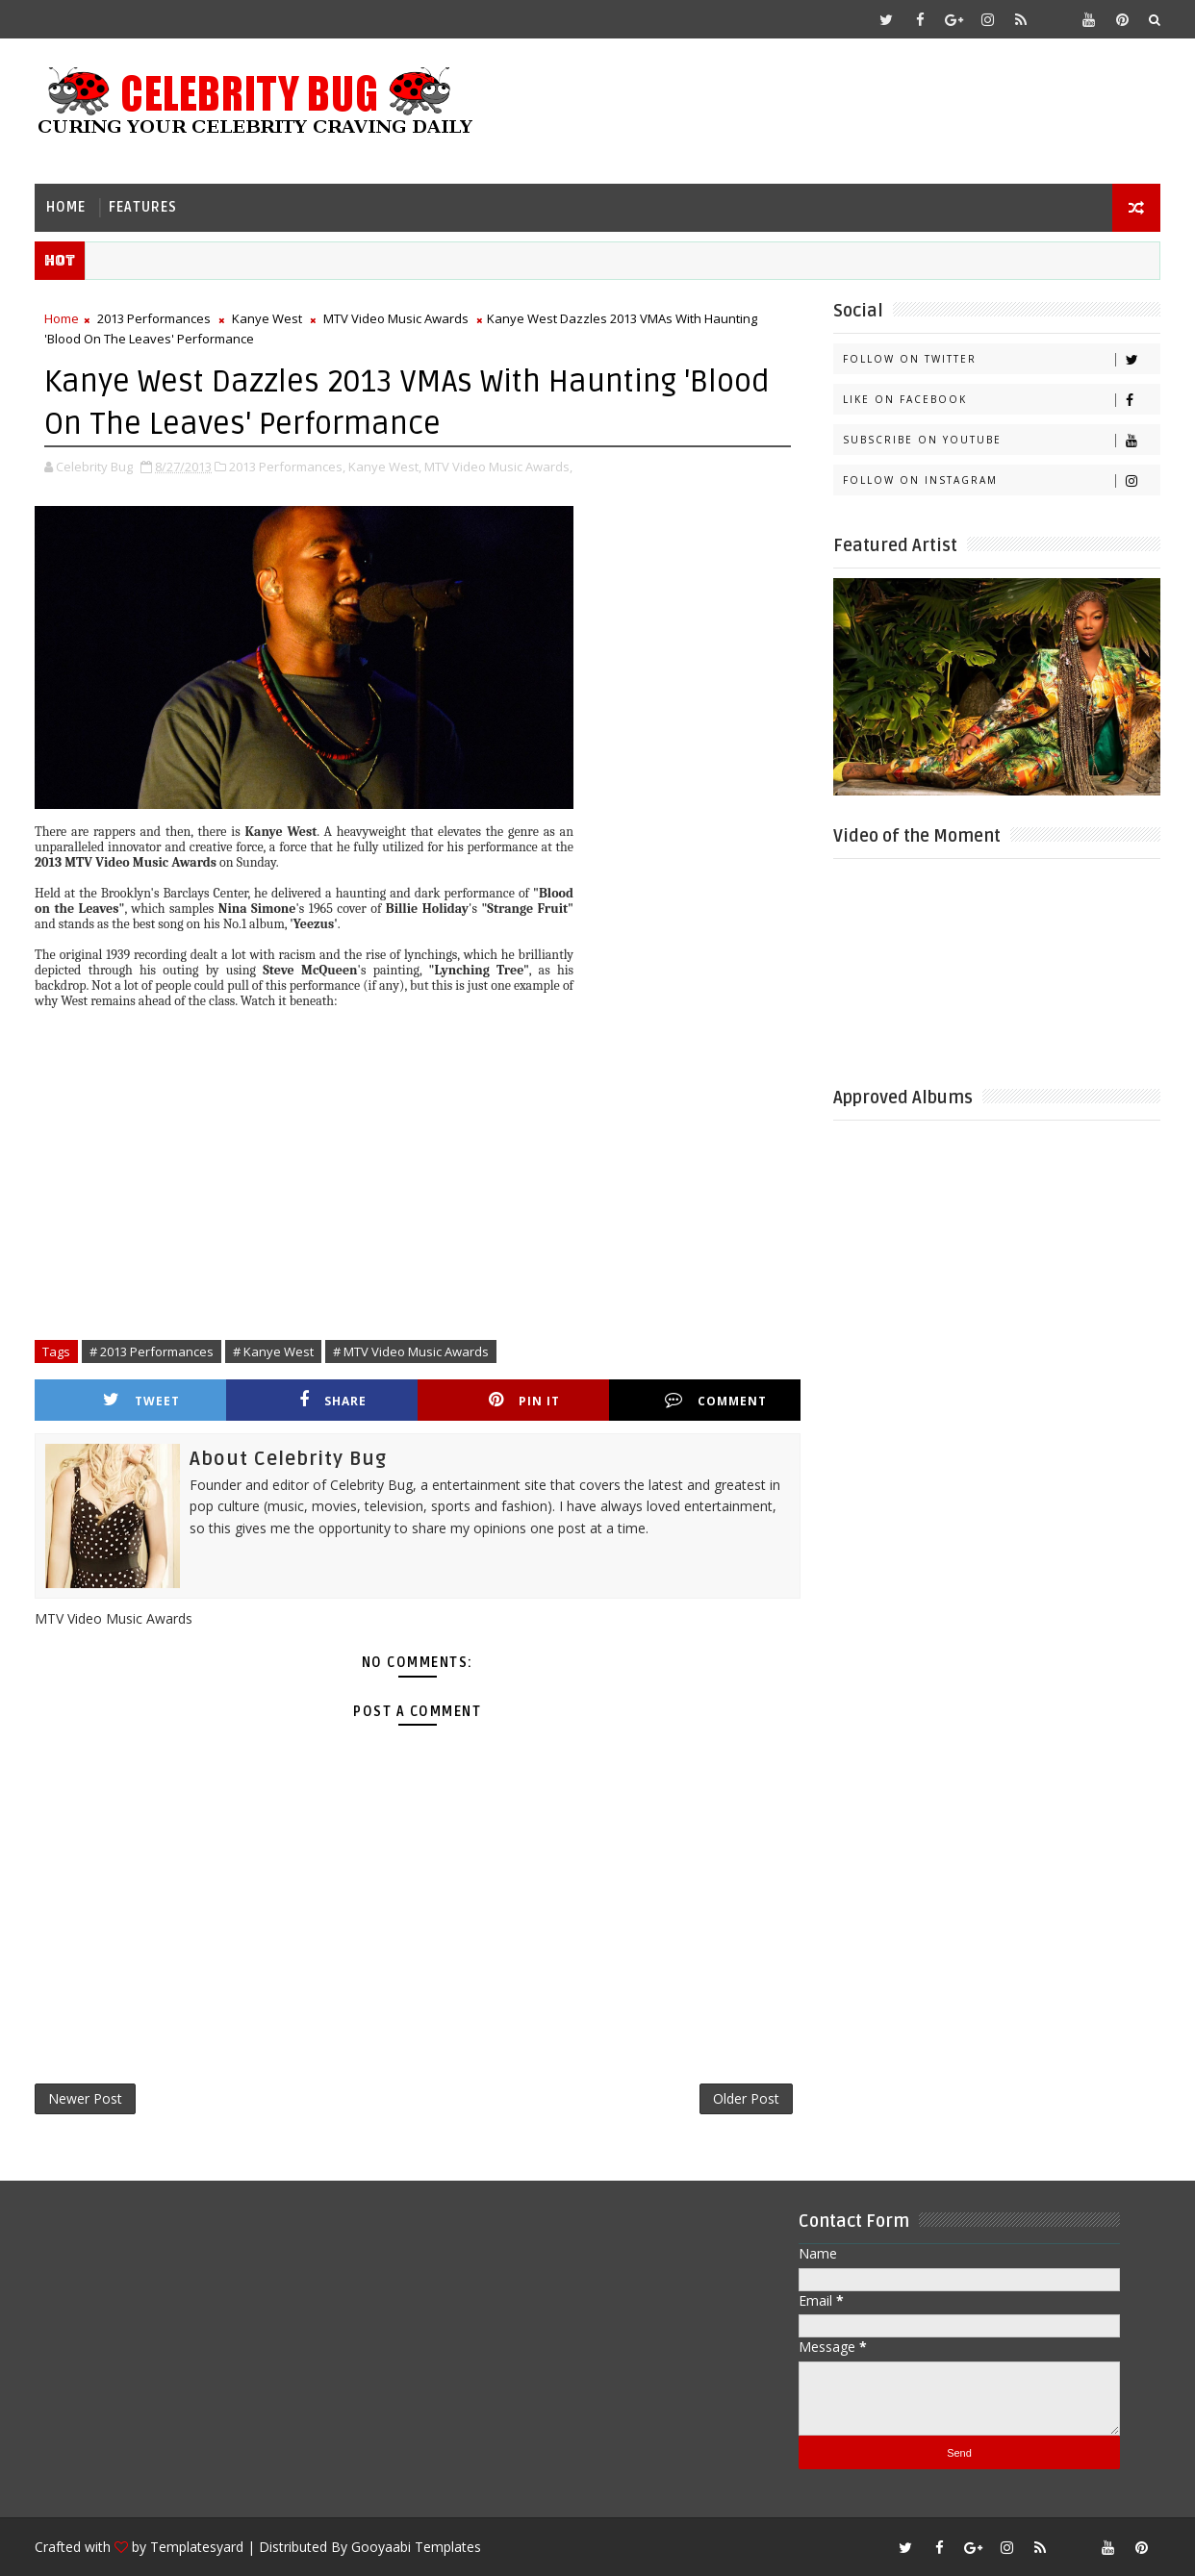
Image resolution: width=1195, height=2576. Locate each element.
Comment (716, 1400)
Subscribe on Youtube (1001, 440)
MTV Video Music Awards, (498, 466)
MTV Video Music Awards (396, 318)
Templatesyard (196, 2547)
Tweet (141, 1400)
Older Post (746, 2098)
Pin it (524, 1400)
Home (66, 207)
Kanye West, (384, 466)
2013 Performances (154, 318)
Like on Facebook (1001, 399)
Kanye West (267, 318)
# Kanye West (273, 1351)
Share (333, 1400)
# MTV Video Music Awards (411, 1351)
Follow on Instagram (1001, 480)
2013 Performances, (287, 466)
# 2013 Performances (151, 1351)
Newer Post (85, 2098)
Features (143, 207)
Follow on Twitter (1001, 359)
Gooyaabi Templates (416, 2547)
